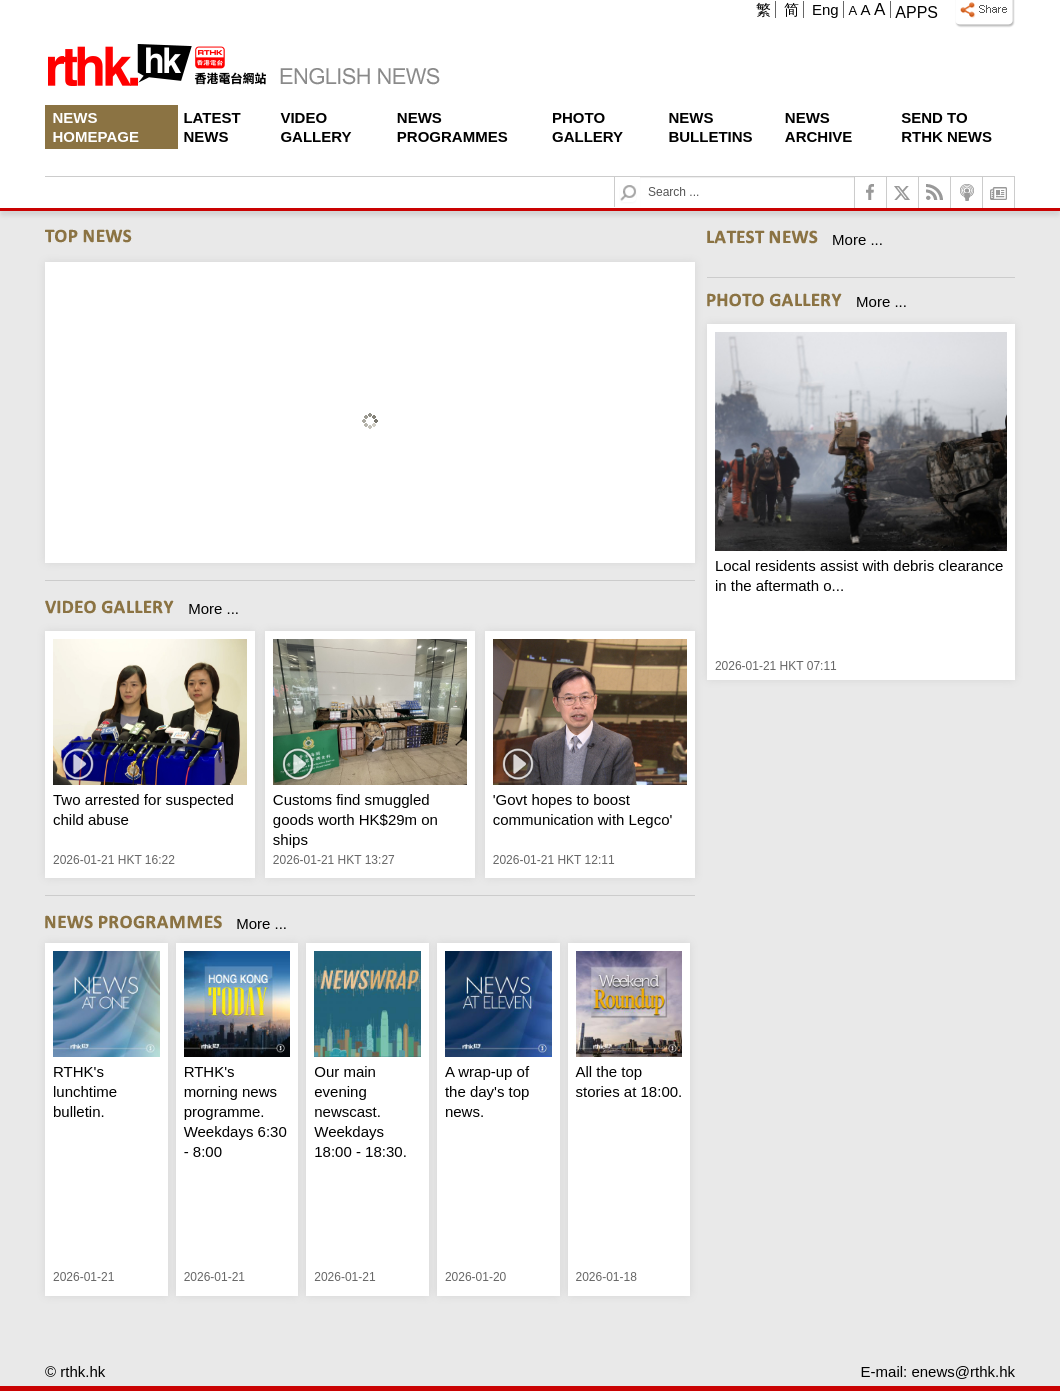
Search (640, 177)
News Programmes (452, 127)
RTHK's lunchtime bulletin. (85, 1091)
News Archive (819, 127)
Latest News (211, 127)
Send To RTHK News (946, 127)
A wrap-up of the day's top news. (487, 1091)
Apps (916, 12)
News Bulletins (710, 127)
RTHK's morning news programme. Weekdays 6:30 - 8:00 (235, 1111)
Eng (825, 9)
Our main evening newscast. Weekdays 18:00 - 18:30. (360, 1111)
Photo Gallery (587, 127)
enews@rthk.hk (963, 1371)
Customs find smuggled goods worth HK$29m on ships (355, 819)
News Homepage (96, 127)
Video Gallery (315, 127)
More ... (213, 608)
